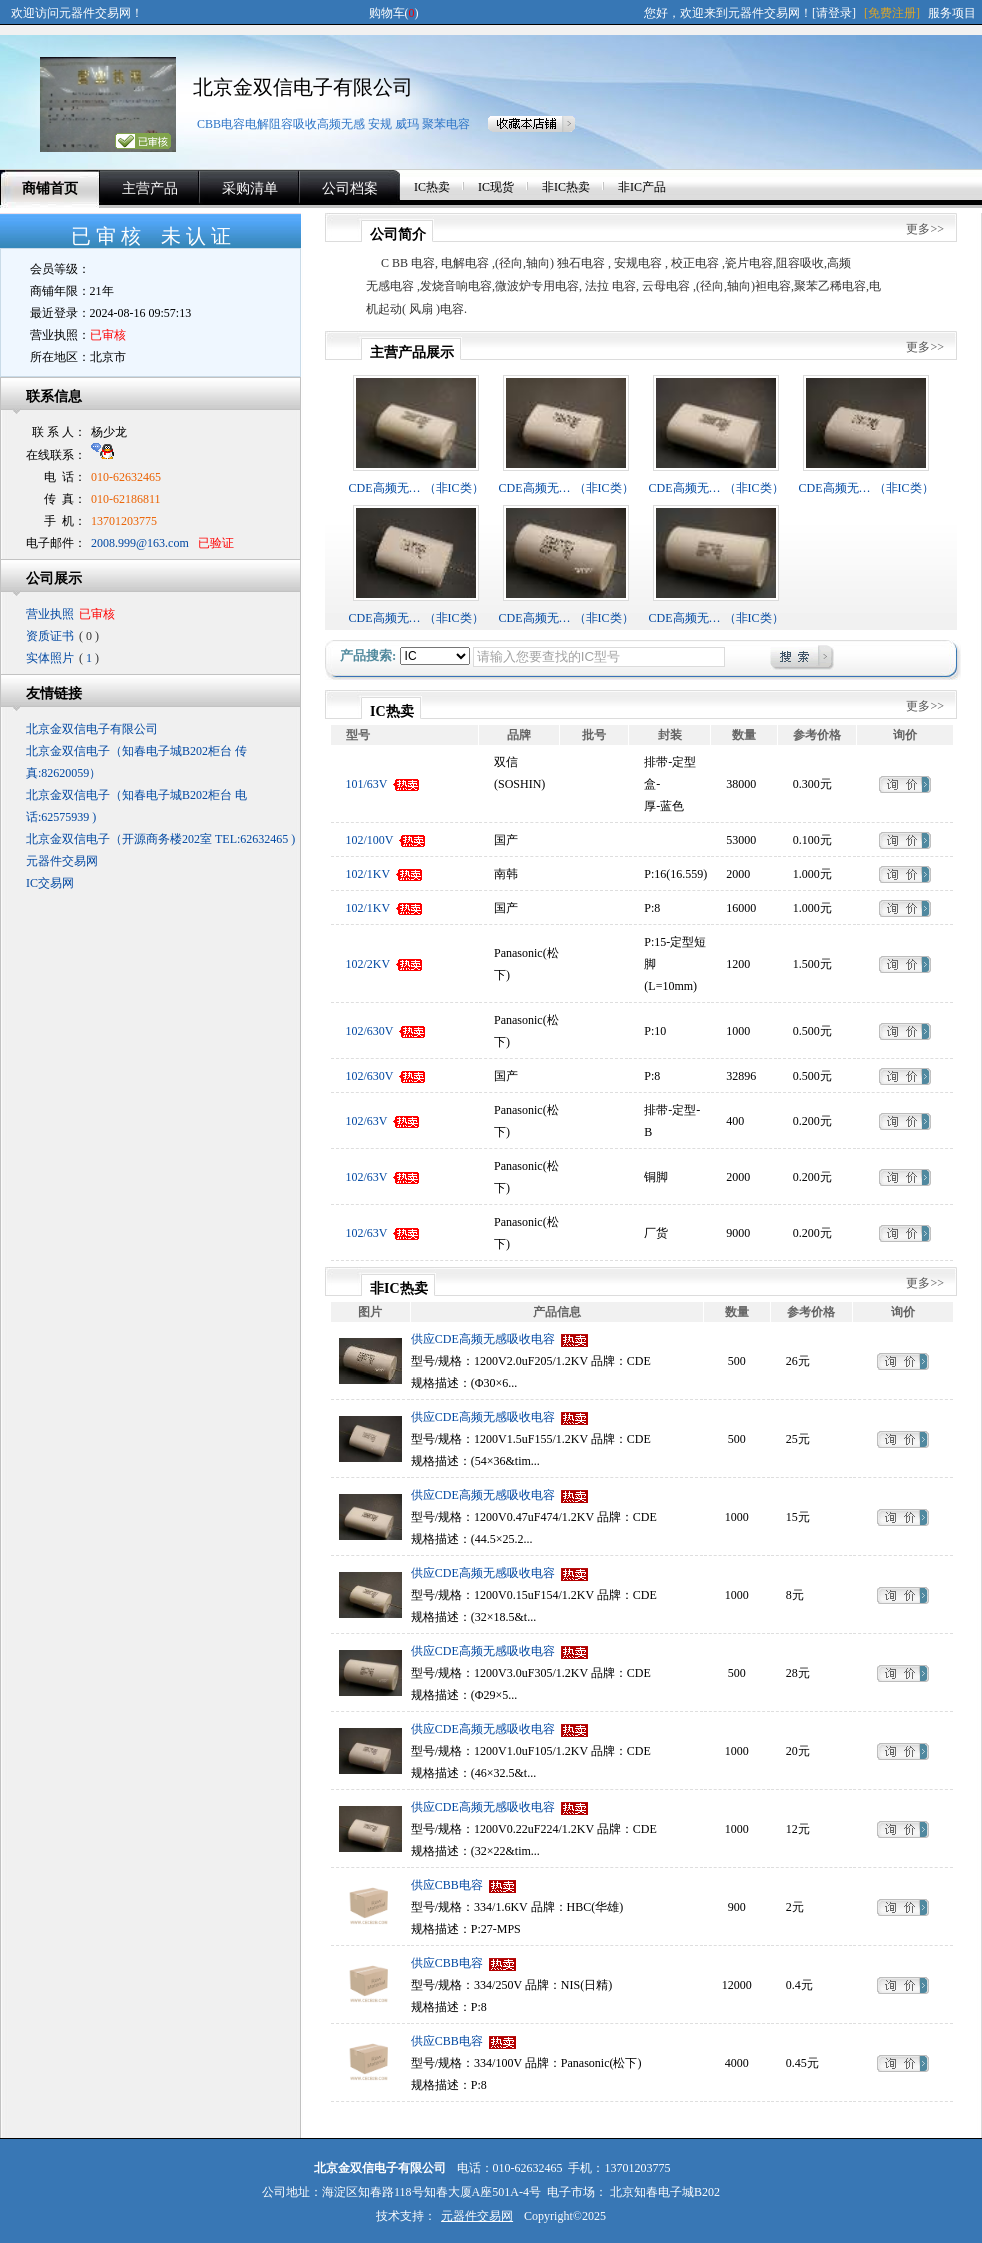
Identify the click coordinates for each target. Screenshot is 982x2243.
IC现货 (496, 187)
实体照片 (50, 658)
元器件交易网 (62, 861)
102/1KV (368, 874)
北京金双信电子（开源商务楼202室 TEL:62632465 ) (160, 839)
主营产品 (150, 188)
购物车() (394, 13)
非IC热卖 (566, 187)
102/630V (370, 1031)
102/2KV (368, 964)
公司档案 (350, 188)
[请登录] (834, 13)
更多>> (925, 229)
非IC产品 (642, 187)
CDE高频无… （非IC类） (416, 488)
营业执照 (50, 614)
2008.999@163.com (140, 543)
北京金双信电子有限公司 (303, 87)
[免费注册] (892, 13)
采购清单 (250, 188)
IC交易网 (50, 883)
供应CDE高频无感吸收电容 (483, 1339)
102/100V (370, 840)
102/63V (367, 1121)
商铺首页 (50, 188)
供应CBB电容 (447, 1885)
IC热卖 (432, 187)
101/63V (367, 784)
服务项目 (952, 13)
